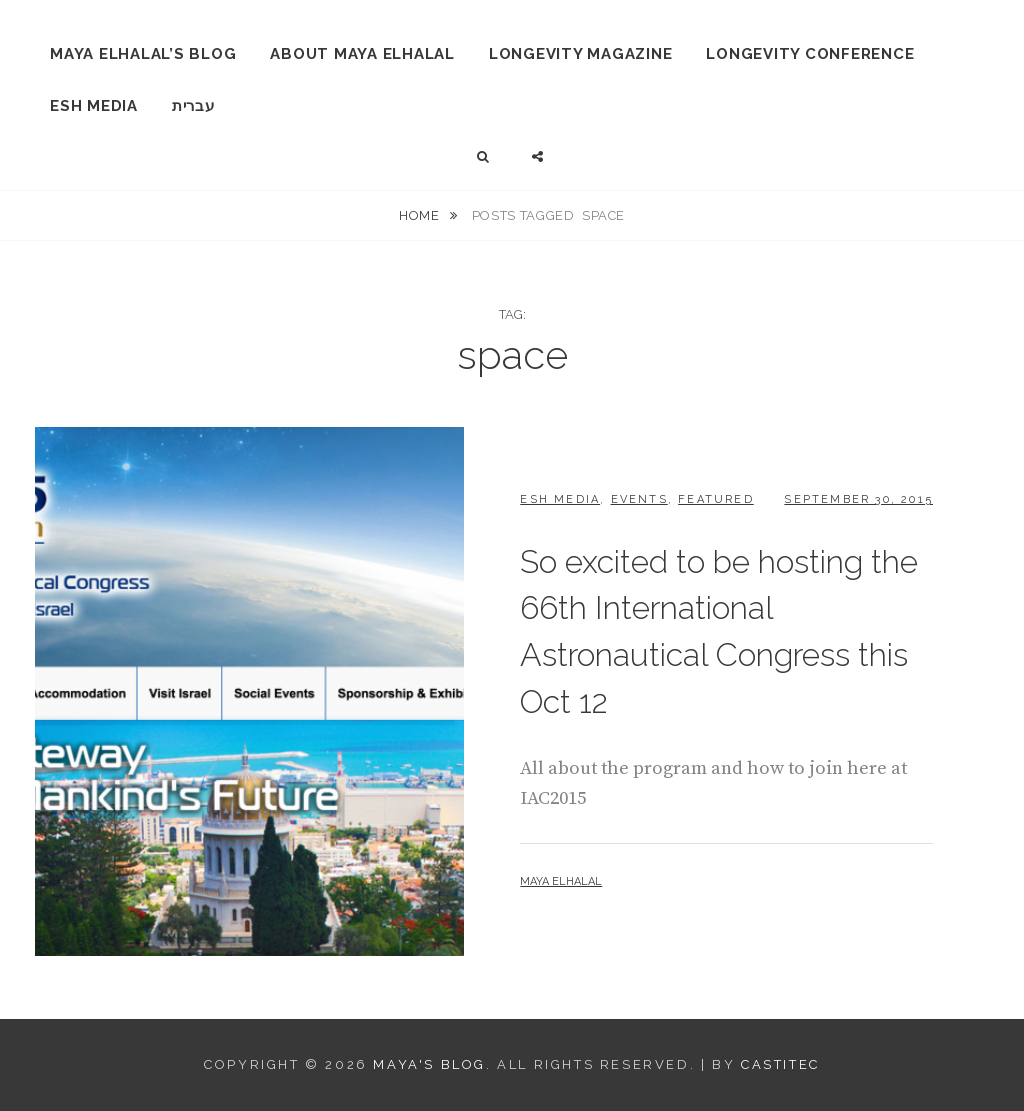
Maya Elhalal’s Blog (143, 54)
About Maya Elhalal (362, 54)
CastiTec (780, 1064)
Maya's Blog (429, 1064)
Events (639, 499)
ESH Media (94, 106)
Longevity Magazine (581, 54)
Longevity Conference (810, 54)
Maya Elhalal (561, 881)
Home (421, 215)
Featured (716, 499)
